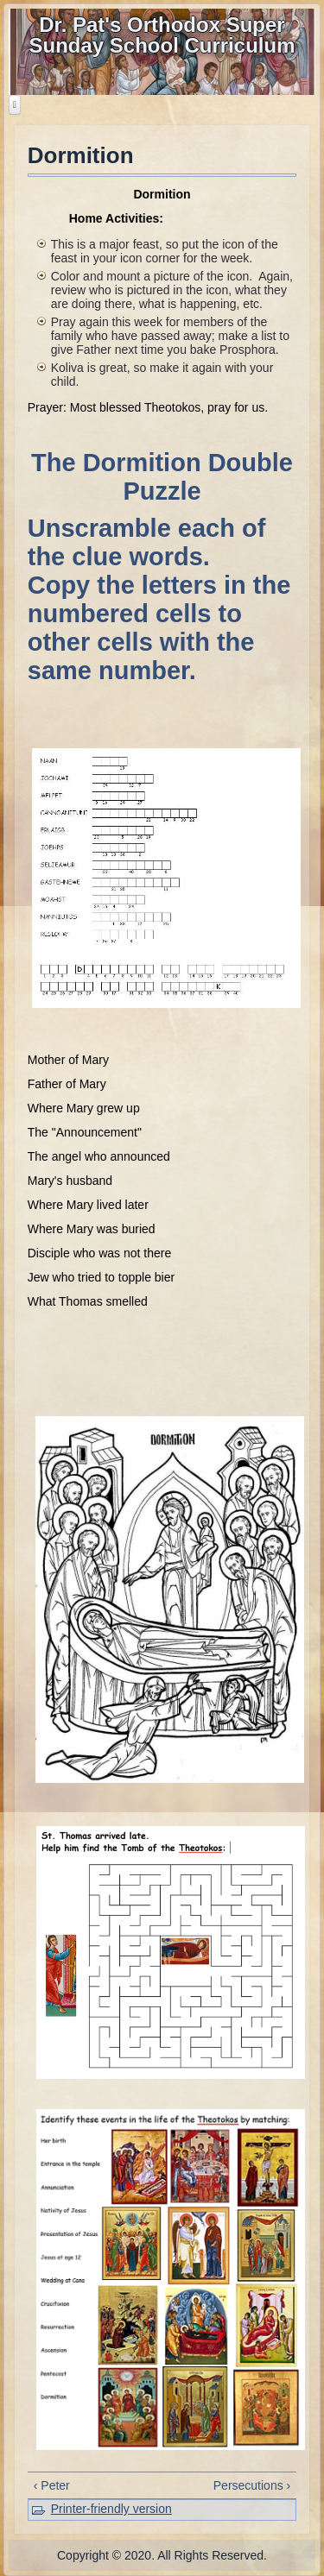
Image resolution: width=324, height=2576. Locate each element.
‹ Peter (52, 2485)
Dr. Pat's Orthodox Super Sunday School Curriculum (162, 35)
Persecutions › (251, 2485)
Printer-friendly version (111, 2509)
